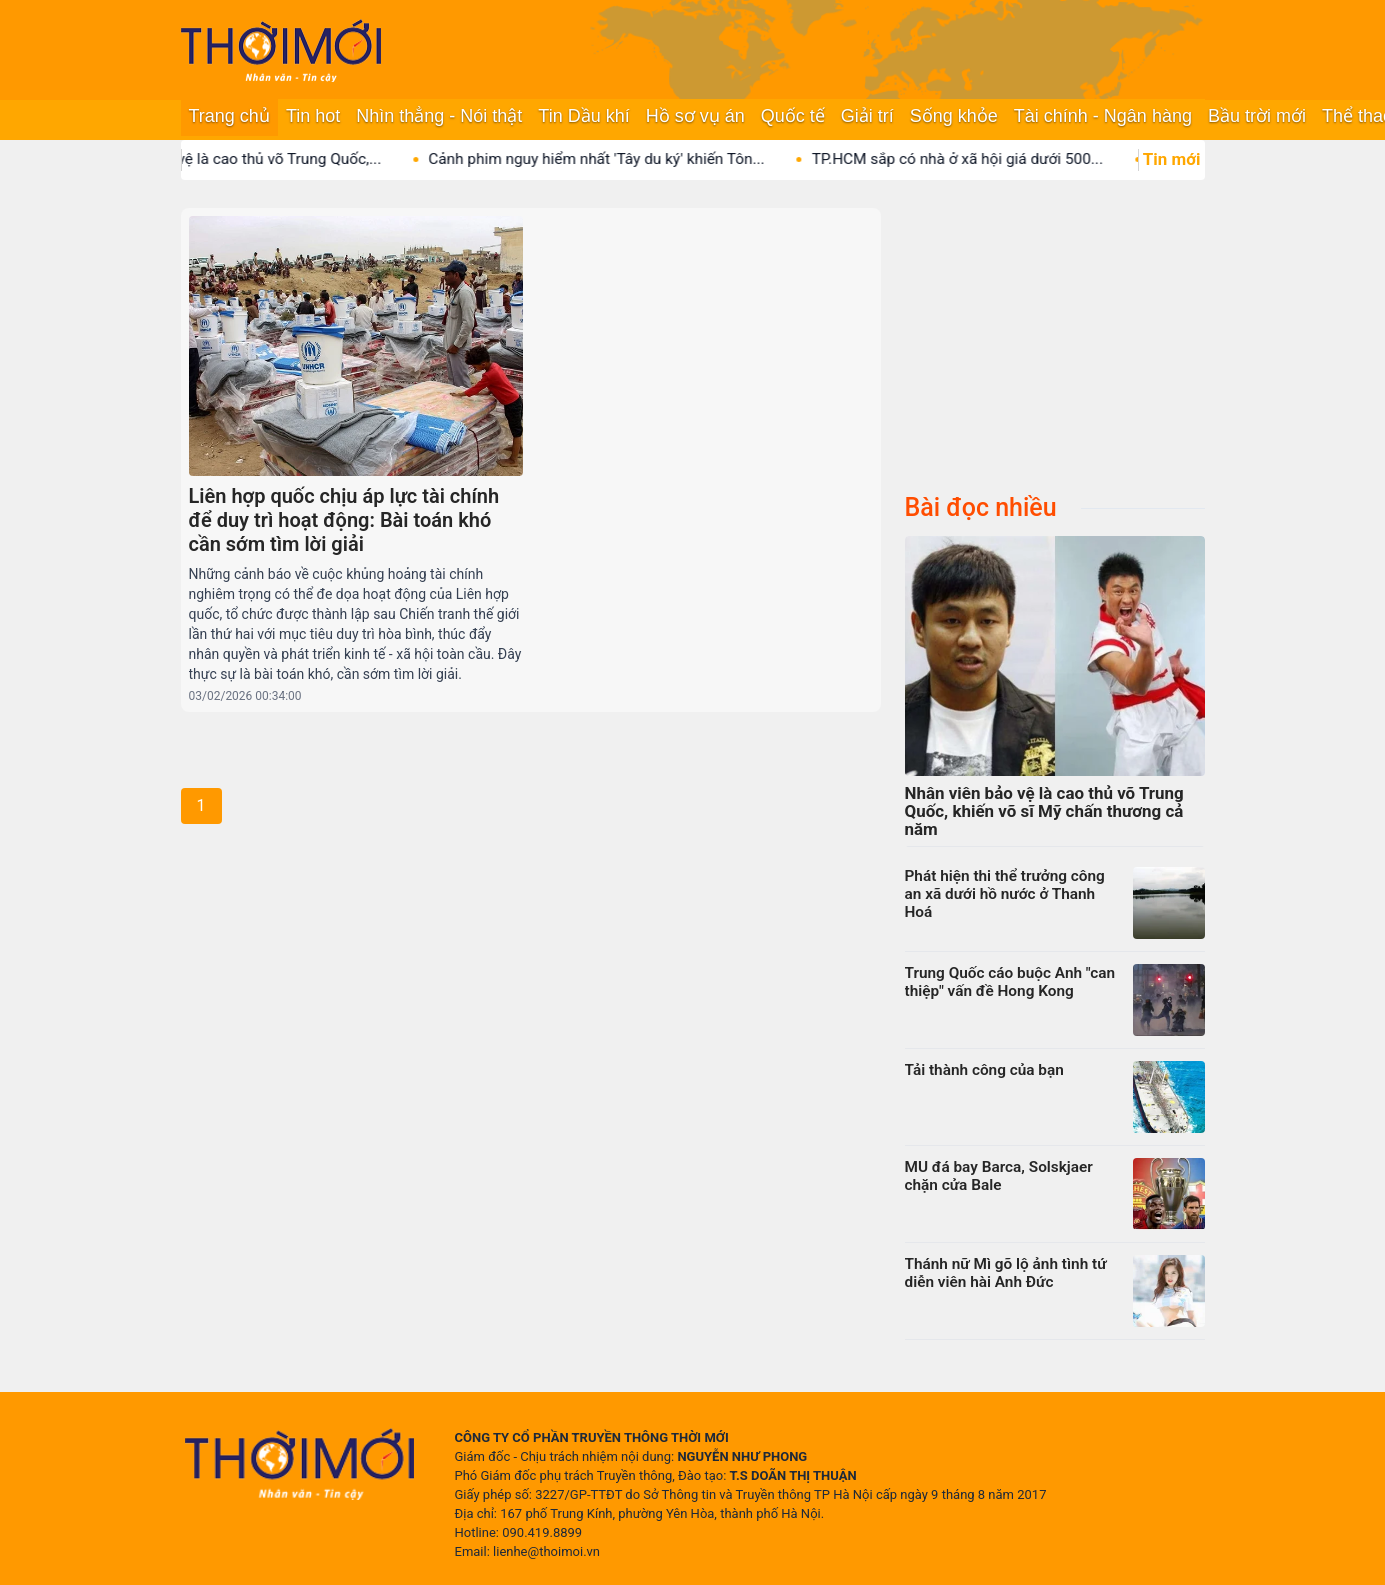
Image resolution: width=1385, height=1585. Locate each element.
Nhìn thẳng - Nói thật (439, 116)
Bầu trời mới (1257, 116)
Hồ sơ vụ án (695, 116)
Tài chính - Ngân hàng (1103, 116)
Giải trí (867, 116)
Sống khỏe (954, 116)
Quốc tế (793, 116)
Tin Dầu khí (583, 116)
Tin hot (313, 116)
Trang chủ (229, 116)
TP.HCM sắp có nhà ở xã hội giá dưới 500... (972, 159)
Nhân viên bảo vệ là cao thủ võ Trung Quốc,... (243, 159)
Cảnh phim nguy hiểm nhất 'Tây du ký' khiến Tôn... (611, 159)
